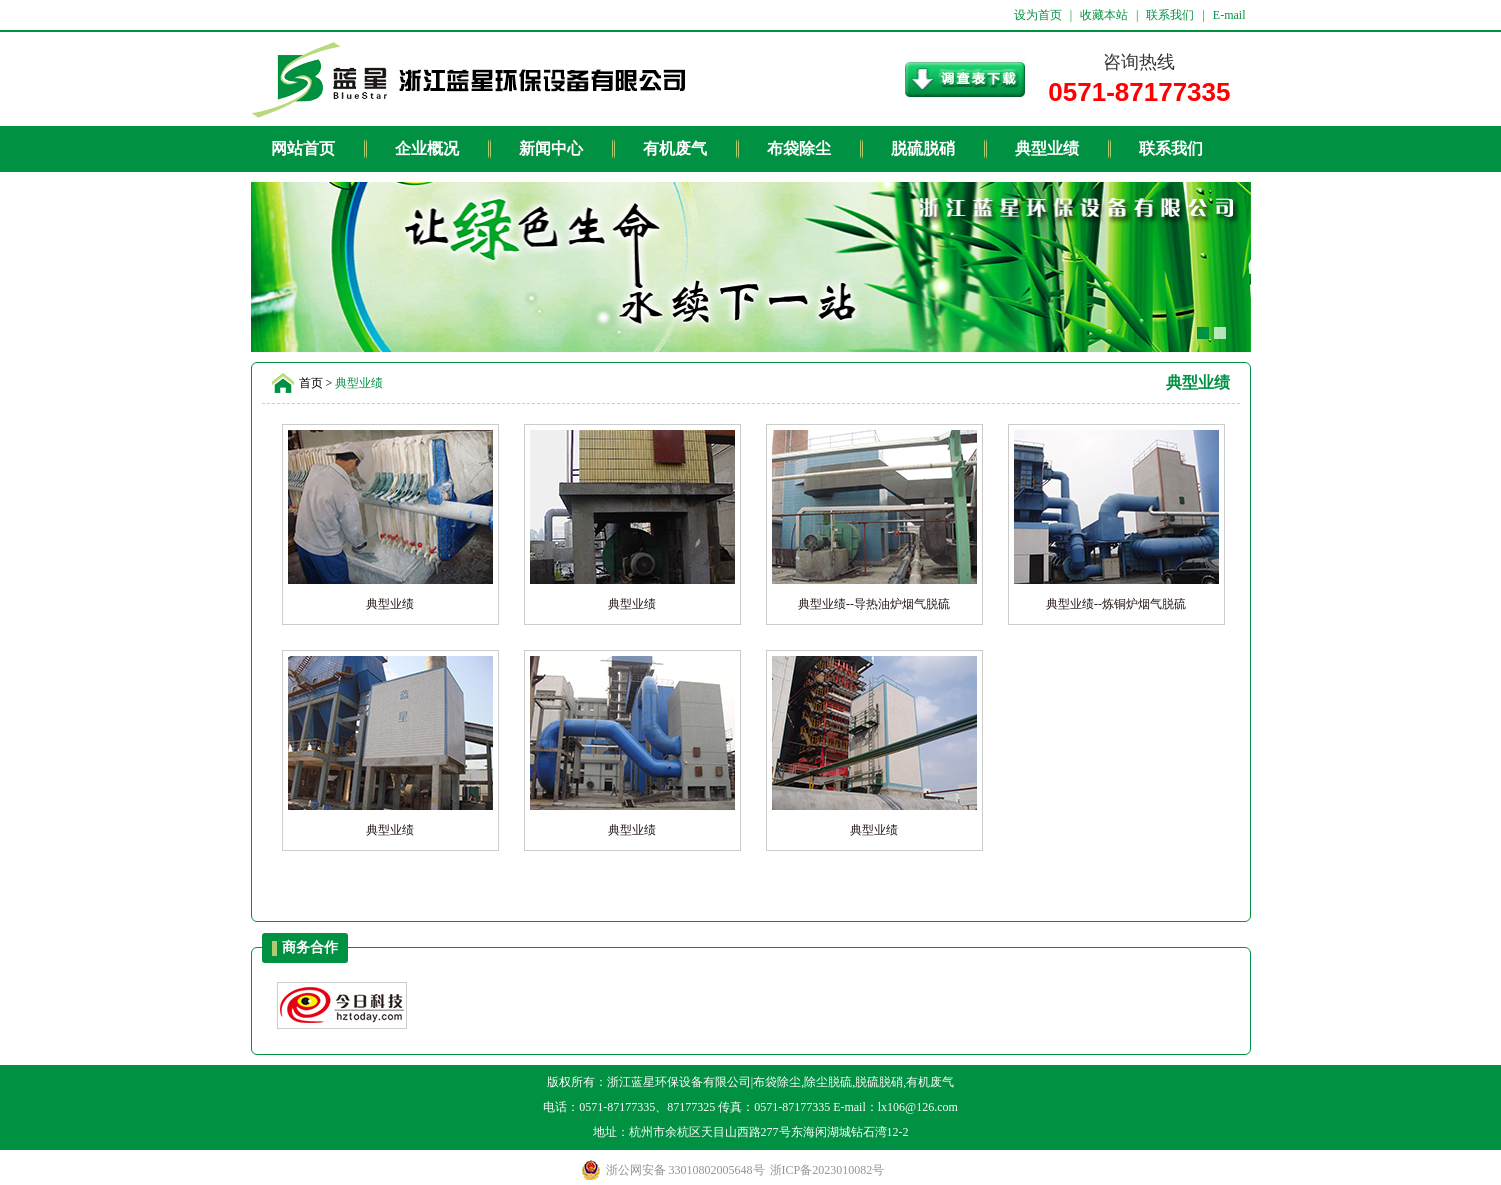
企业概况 (427, 148)
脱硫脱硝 (923, 148)
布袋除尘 (799, 148)
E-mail (1229, 15)
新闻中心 (551, 148)
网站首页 (303, 148)
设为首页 (1038, 15)
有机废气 (675, 148)
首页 (311, 383)
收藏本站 (1104, 15)
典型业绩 (1047, 148)
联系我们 (1170, 15)
